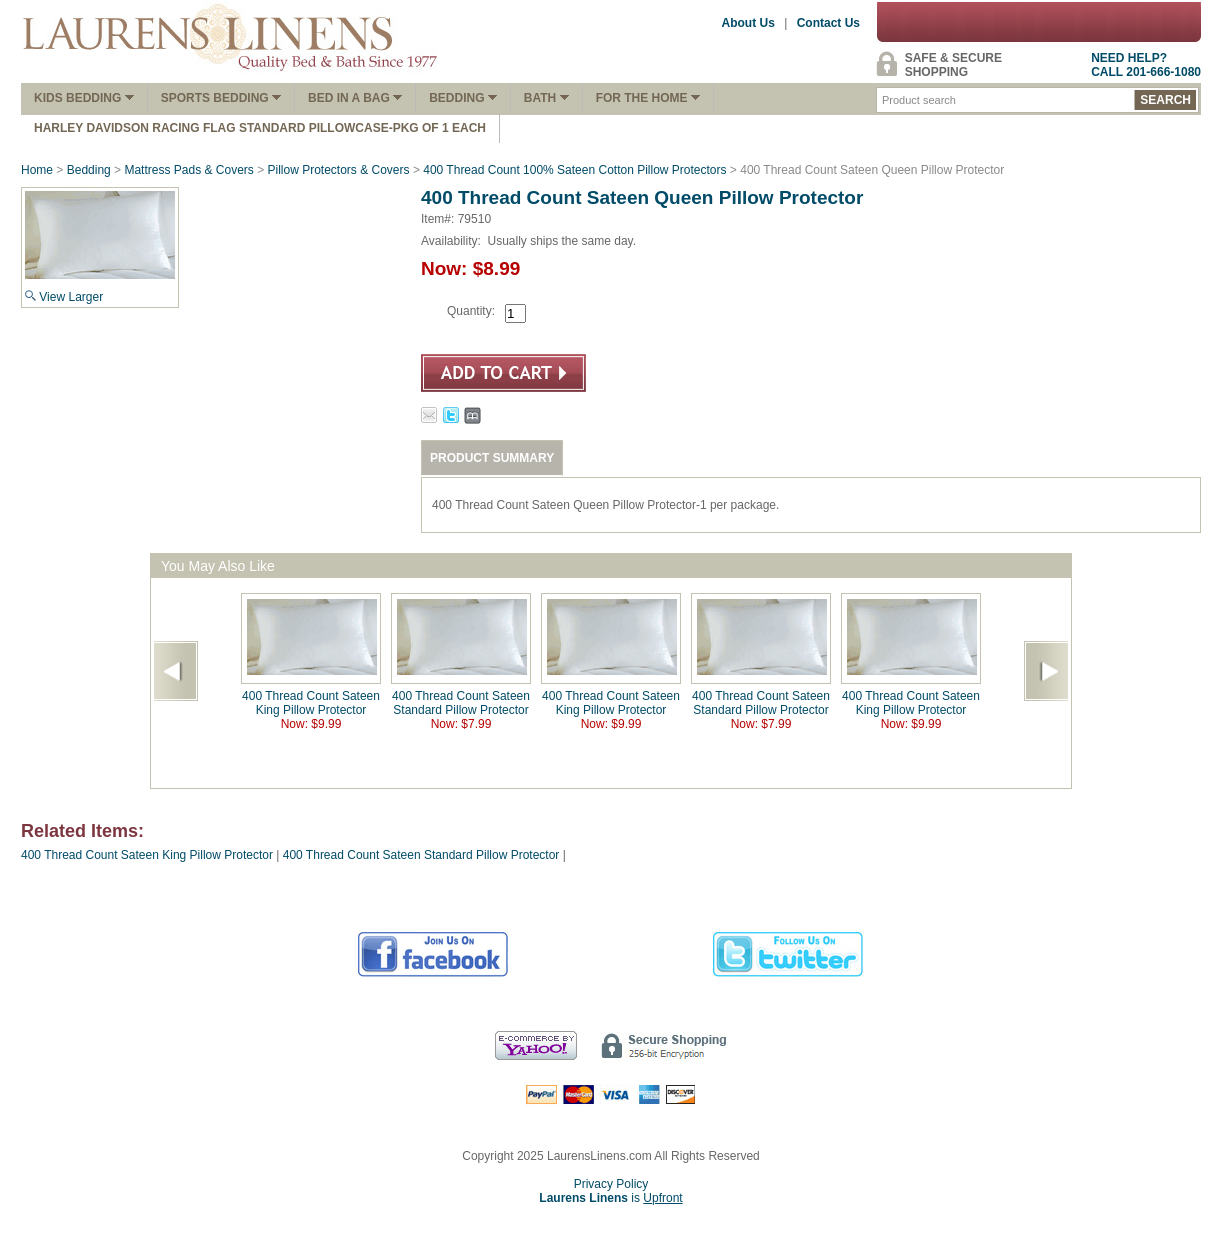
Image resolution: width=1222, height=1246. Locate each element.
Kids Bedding (84, 98)
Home (37, 170)
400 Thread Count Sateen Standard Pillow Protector (461, 703)
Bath (546, 98)
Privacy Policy (611, 1184)
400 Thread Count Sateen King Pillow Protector (311, 703)
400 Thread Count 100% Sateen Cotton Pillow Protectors (574, 170)
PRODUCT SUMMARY (492, 458)
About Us (748, 23)
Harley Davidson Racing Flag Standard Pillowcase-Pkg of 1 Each (260, 128)
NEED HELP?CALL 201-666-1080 (1146, 65)
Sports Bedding (221, 98)
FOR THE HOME (648, 98)
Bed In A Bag (355, 98)
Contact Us (828, 23)
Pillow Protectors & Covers (339, 170)
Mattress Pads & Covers (188, 170)
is (610, 1198)
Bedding (463, 98)
